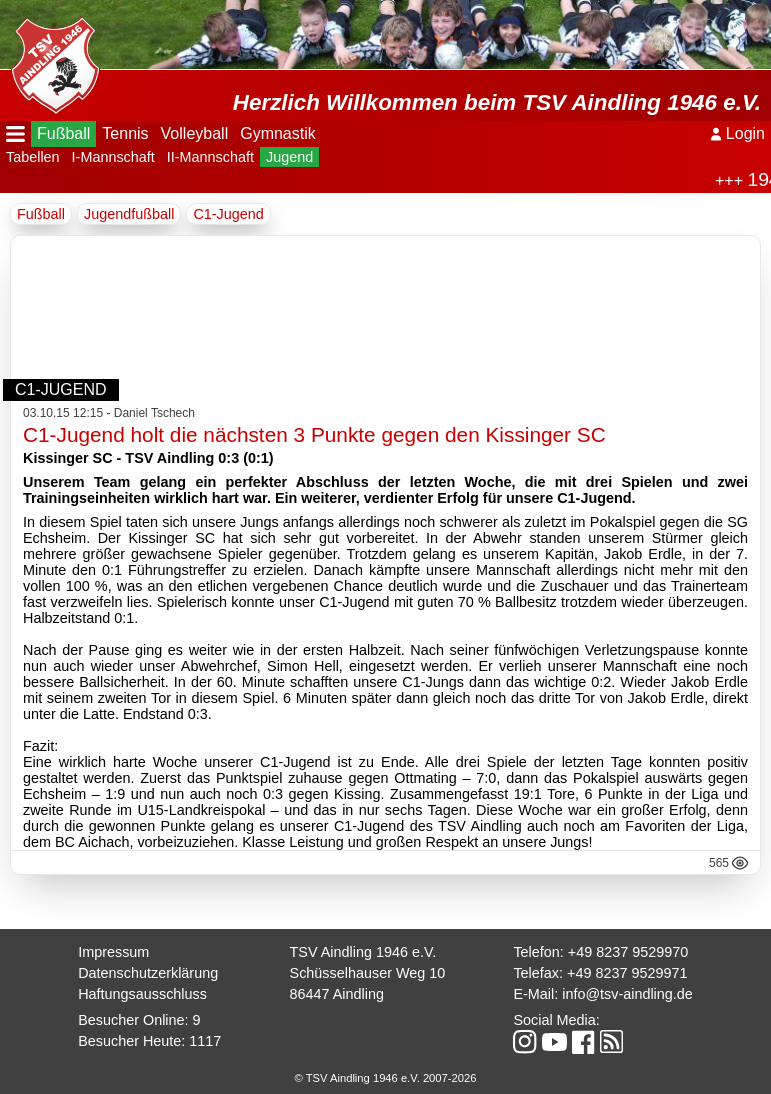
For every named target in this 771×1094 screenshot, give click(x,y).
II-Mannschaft (210, 157)
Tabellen (33, 157)
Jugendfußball (129, 214)
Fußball (63, 133)
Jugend (289, 157)
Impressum (113, 952)
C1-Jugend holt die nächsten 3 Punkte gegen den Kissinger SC (314, 434)
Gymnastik (278, 133)
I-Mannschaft (113, 157)
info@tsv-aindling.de (627, 994)
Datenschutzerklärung (148, 973)
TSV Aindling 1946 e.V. (363, 952)
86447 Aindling (337, 994)
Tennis (125, 133)
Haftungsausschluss (142, 994)
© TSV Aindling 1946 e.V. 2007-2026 (386, 1078)
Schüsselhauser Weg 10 (368, 973)
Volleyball (195, 133)
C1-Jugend (228, 214)
